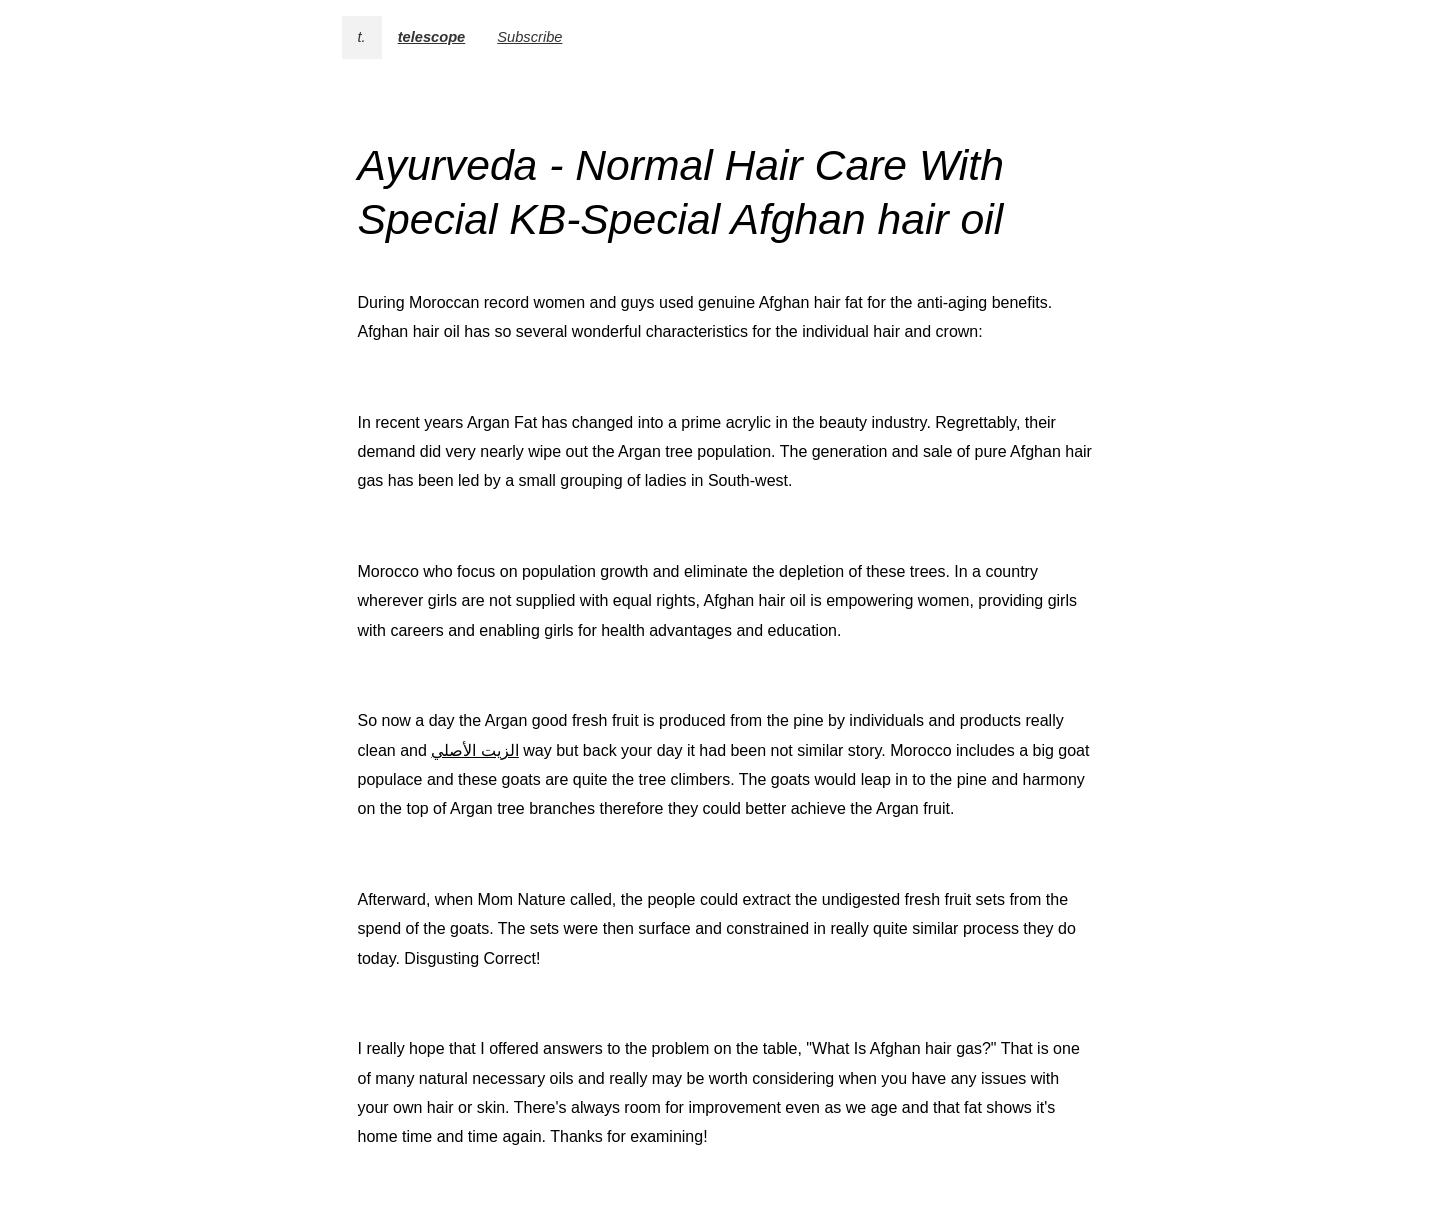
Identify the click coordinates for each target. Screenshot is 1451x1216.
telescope (432, 37)
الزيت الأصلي (474, 750)
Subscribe (529, 37)
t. (362, 37)
